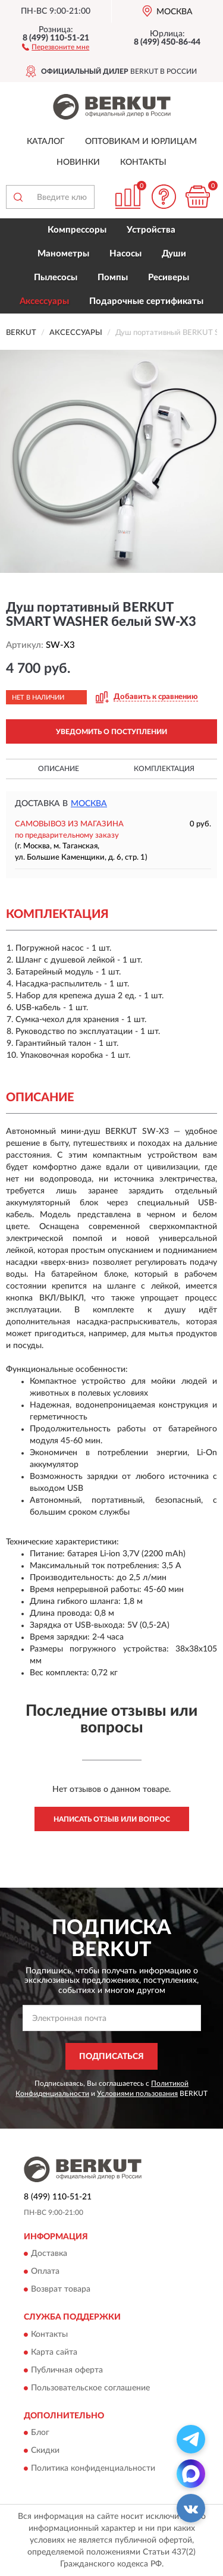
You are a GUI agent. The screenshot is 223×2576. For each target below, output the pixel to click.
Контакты (143, 162)
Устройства (151, 229)
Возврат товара (60, 2290)
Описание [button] (58, 768)
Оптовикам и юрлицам (141, 141)
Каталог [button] (46, 141)
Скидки (45, 2451)
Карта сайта (54, 2352)
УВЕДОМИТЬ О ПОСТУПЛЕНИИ (111, 731)
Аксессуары (44, 301)
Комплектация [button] (164, 768)
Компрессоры (77, 229)
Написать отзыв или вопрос (112, 1819)
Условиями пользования (137, 2093)
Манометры (63, 253)
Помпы (113, 277)
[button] (55, 46)
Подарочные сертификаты (146, 301)
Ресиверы (168, 277)
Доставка (49, 2254)
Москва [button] (89, 804)
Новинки (78, 162)
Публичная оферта (67, 2370)
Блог (40, 2433)
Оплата (45, 2272)
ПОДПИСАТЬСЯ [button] (111, 2056)
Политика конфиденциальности (93, 2469)
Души (174, 253)
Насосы (125, 253)
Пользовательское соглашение (90, 2388)
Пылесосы (55, 277)
